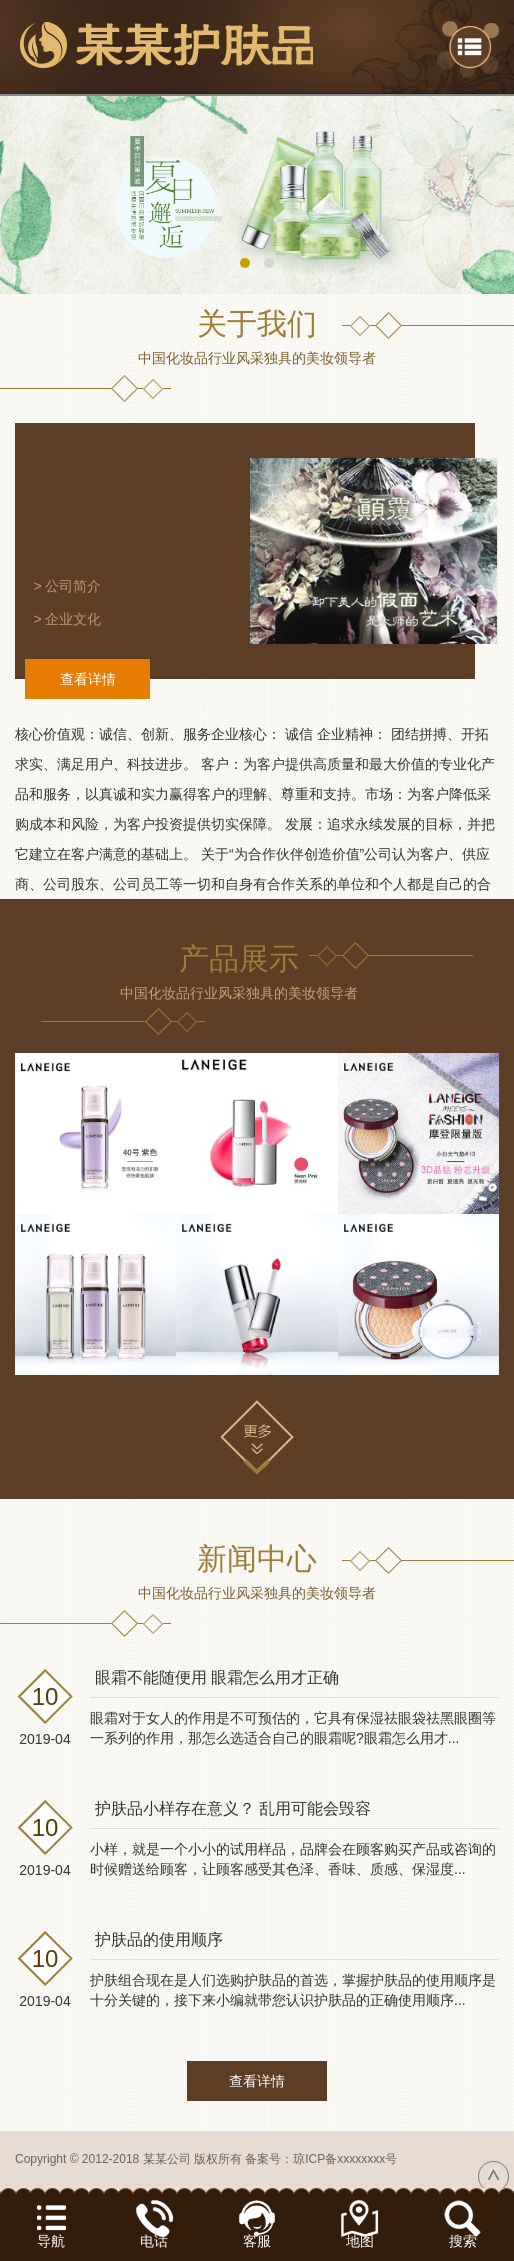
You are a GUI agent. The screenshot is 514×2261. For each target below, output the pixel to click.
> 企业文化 (67, 619)
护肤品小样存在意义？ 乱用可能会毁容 (233, 1808)
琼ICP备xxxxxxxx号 (345, 2159)
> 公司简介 (67, 586)
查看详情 (88, 679)
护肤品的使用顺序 (159, 1939)
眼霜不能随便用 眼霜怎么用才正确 (217, 1677)
